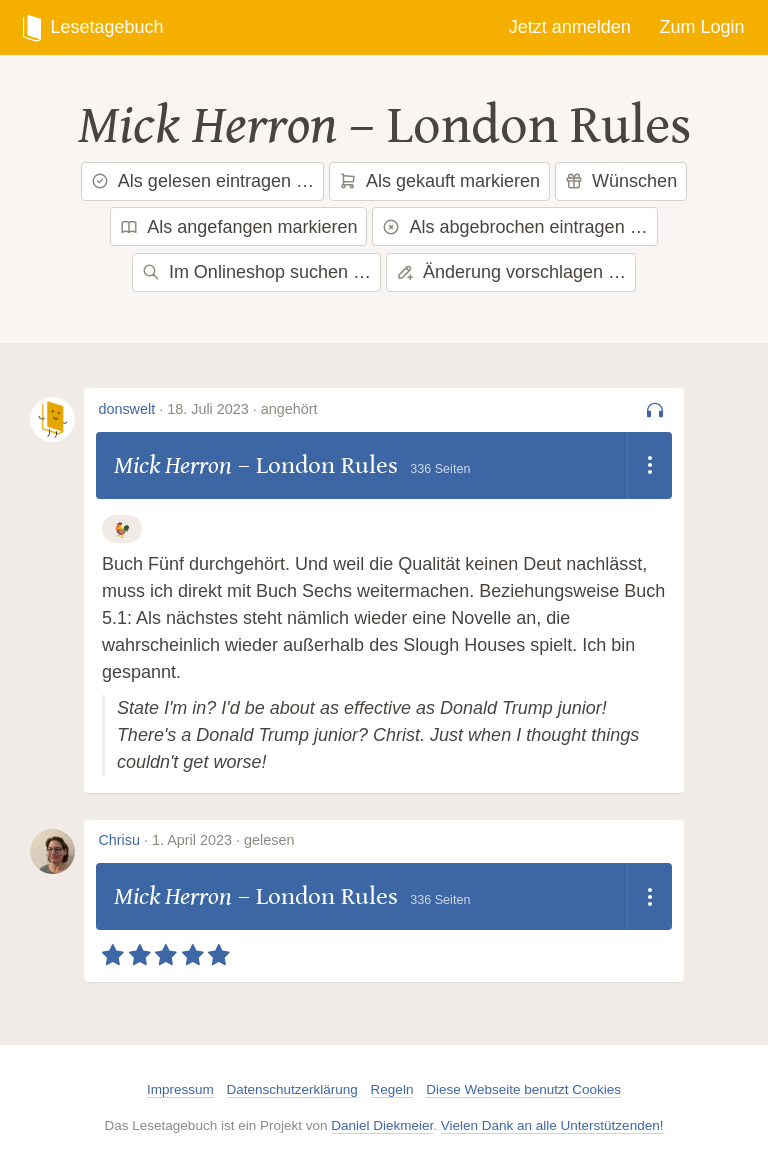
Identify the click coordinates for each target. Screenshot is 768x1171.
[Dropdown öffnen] (649, 466)
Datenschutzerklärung (292, 1089)
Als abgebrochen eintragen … (514, 227)
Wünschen (621, 181)
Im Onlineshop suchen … (256, 272)
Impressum (180, 1089)
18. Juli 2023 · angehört (242, 409)
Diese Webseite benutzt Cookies (523, 1089)
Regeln (392, 1089)
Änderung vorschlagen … (511, 272)
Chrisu (119, 840)
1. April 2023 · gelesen (223, 840)
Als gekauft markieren (439, 181)
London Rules (539, 126)
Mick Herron (207, 126)
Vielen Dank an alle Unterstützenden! (552, 1125)
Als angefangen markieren (238, 227)
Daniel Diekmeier (382, 1125)
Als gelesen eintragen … (202, 181)
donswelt (126, 409)
